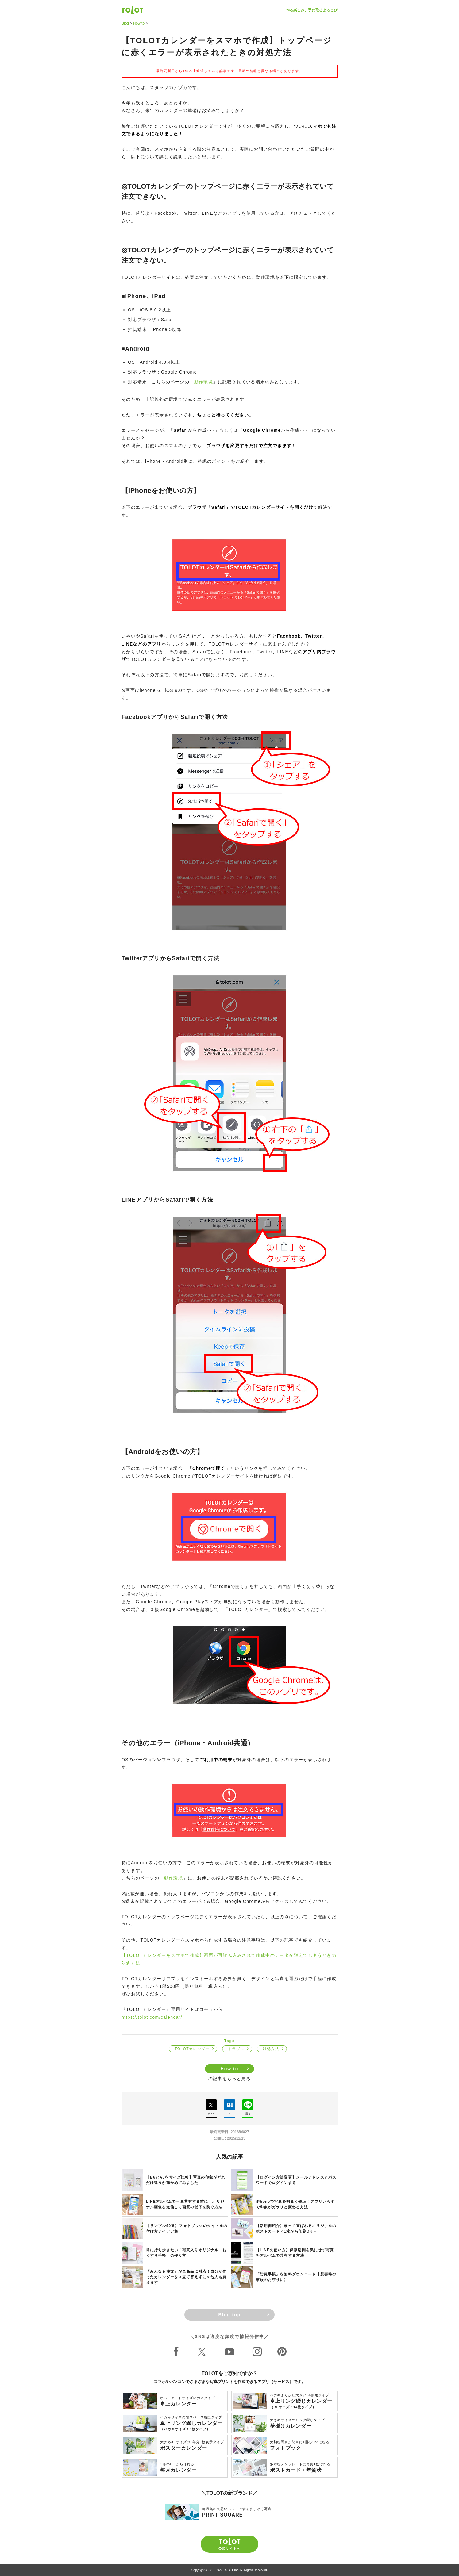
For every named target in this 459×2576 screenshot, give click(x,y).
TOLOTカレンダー (192, 2049)
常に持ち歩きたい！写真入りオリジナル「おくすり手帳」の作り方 (186, 2253)
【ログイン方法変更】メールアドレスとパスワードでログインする (296, 2180)
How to (139, 23)
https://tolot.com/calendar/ (152, 2017)
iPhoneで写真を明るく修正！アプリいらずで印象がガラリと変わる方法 (295, 2204)
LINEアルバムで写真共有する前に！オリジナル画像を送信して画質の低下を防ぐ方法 (185, 2204)
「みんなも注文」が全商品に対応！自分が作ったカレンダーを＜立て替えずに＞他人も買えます (186, 2277)
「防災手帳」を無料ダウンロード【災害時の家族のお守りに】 (296, 2277)
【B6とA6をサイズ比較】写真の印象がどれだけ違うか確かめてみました (185, 2180)
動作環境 (203, 381)
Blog (125, 23)
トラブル (236, 2049)
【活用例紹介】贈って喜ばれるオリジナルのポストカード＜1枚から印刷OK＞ (296, 2228)
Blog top (229, 2314)
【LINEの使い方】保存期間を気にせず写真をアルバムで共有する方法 (295, 2253)
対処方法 (271, 2049)
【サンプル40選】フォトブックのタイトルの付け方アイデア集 (186, 2228)
